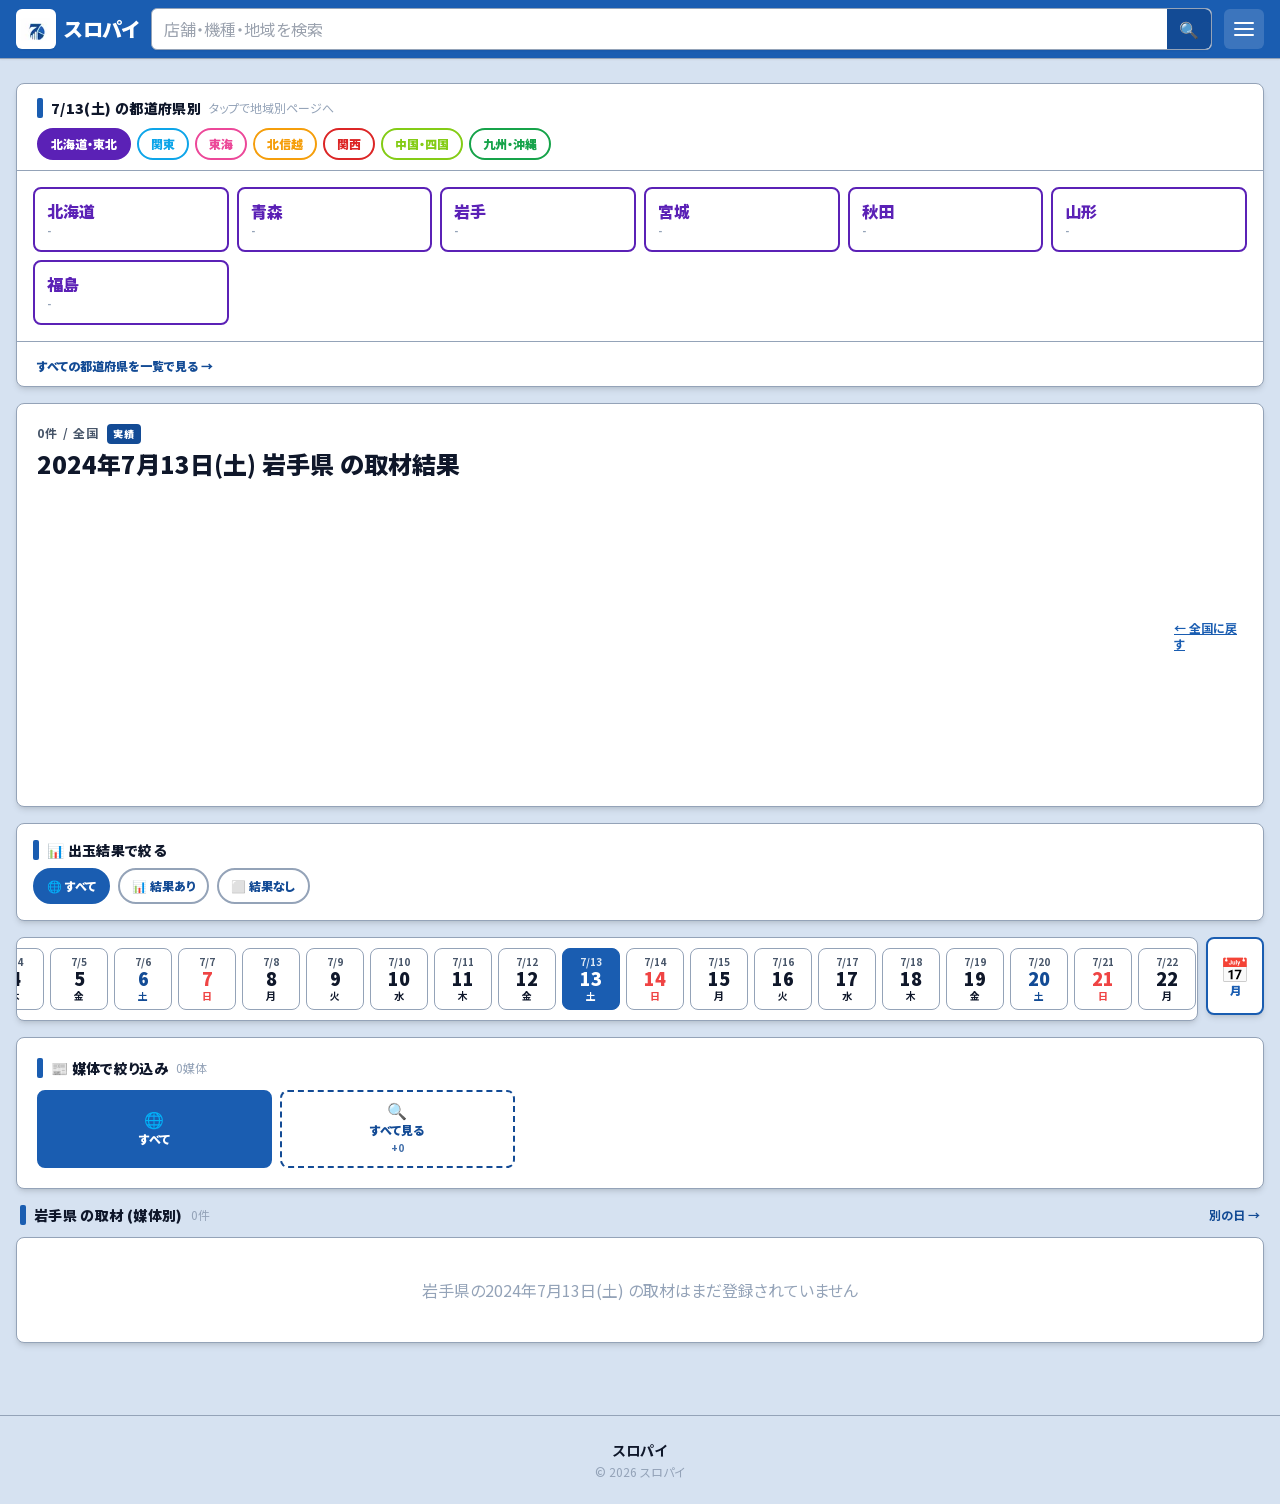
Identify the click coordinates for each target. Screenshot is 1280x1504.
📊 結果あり (163, 885)
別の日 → (1234, 1215)
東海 (221, 143)
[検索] (659, 29)
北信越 (285, 143)
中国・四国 (422, 143)
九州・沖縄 (510, 143)
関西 (349, 143)
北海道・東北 (84, 143)
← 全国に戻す (1205, 636)
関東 (163, 143)
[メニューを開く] (1244, 29)
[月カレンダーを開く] (1235, 976)
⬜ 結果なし (263, 885)
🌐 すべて (71, 885)
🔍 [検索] (1189, 29)
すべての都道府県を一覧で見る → (125, 366)
